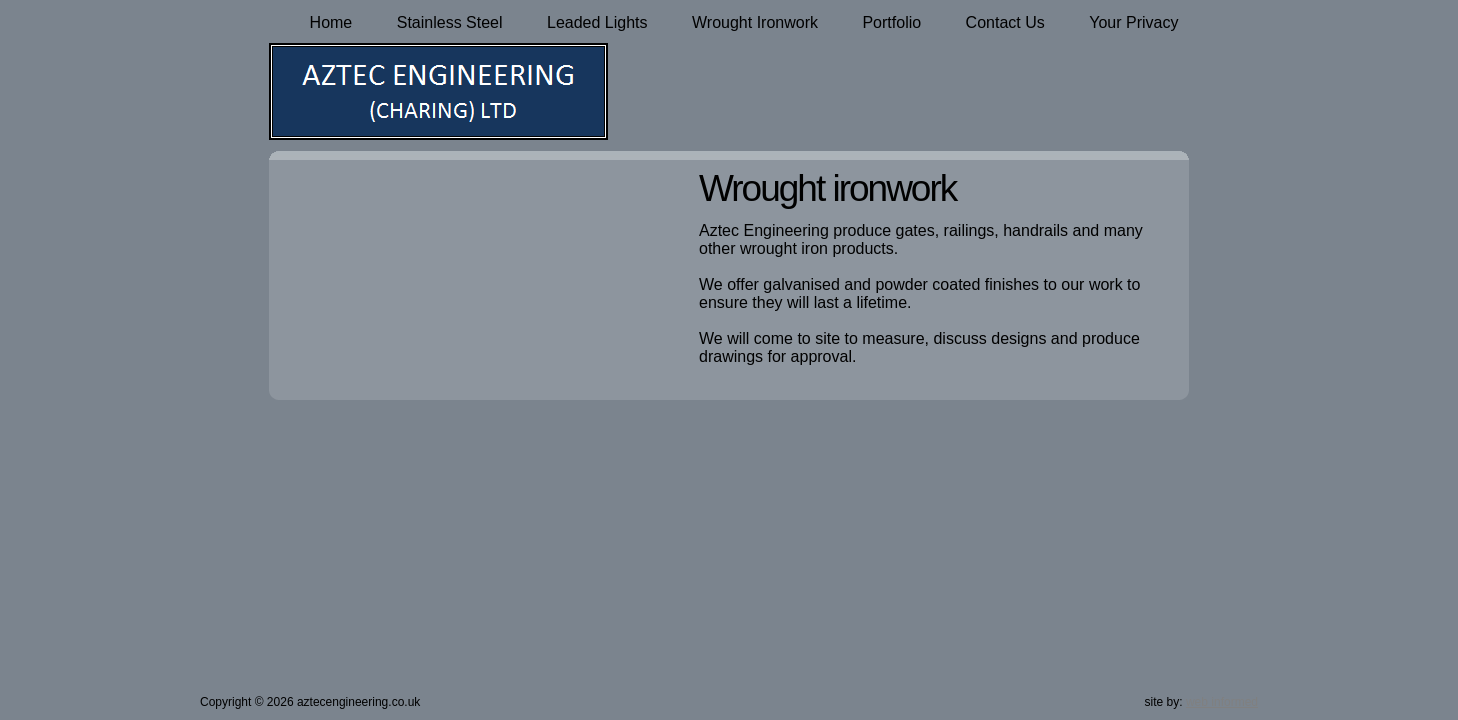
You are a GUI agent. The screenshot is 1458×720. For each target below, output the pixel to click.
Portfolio (891, 22)
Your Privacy (1133, 22)
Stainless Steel (450, 22)
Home (331, 22)
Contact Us (1005, 22)
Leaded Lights (597, 22)
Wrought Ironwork (755, 22)
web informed (1222, 702)
